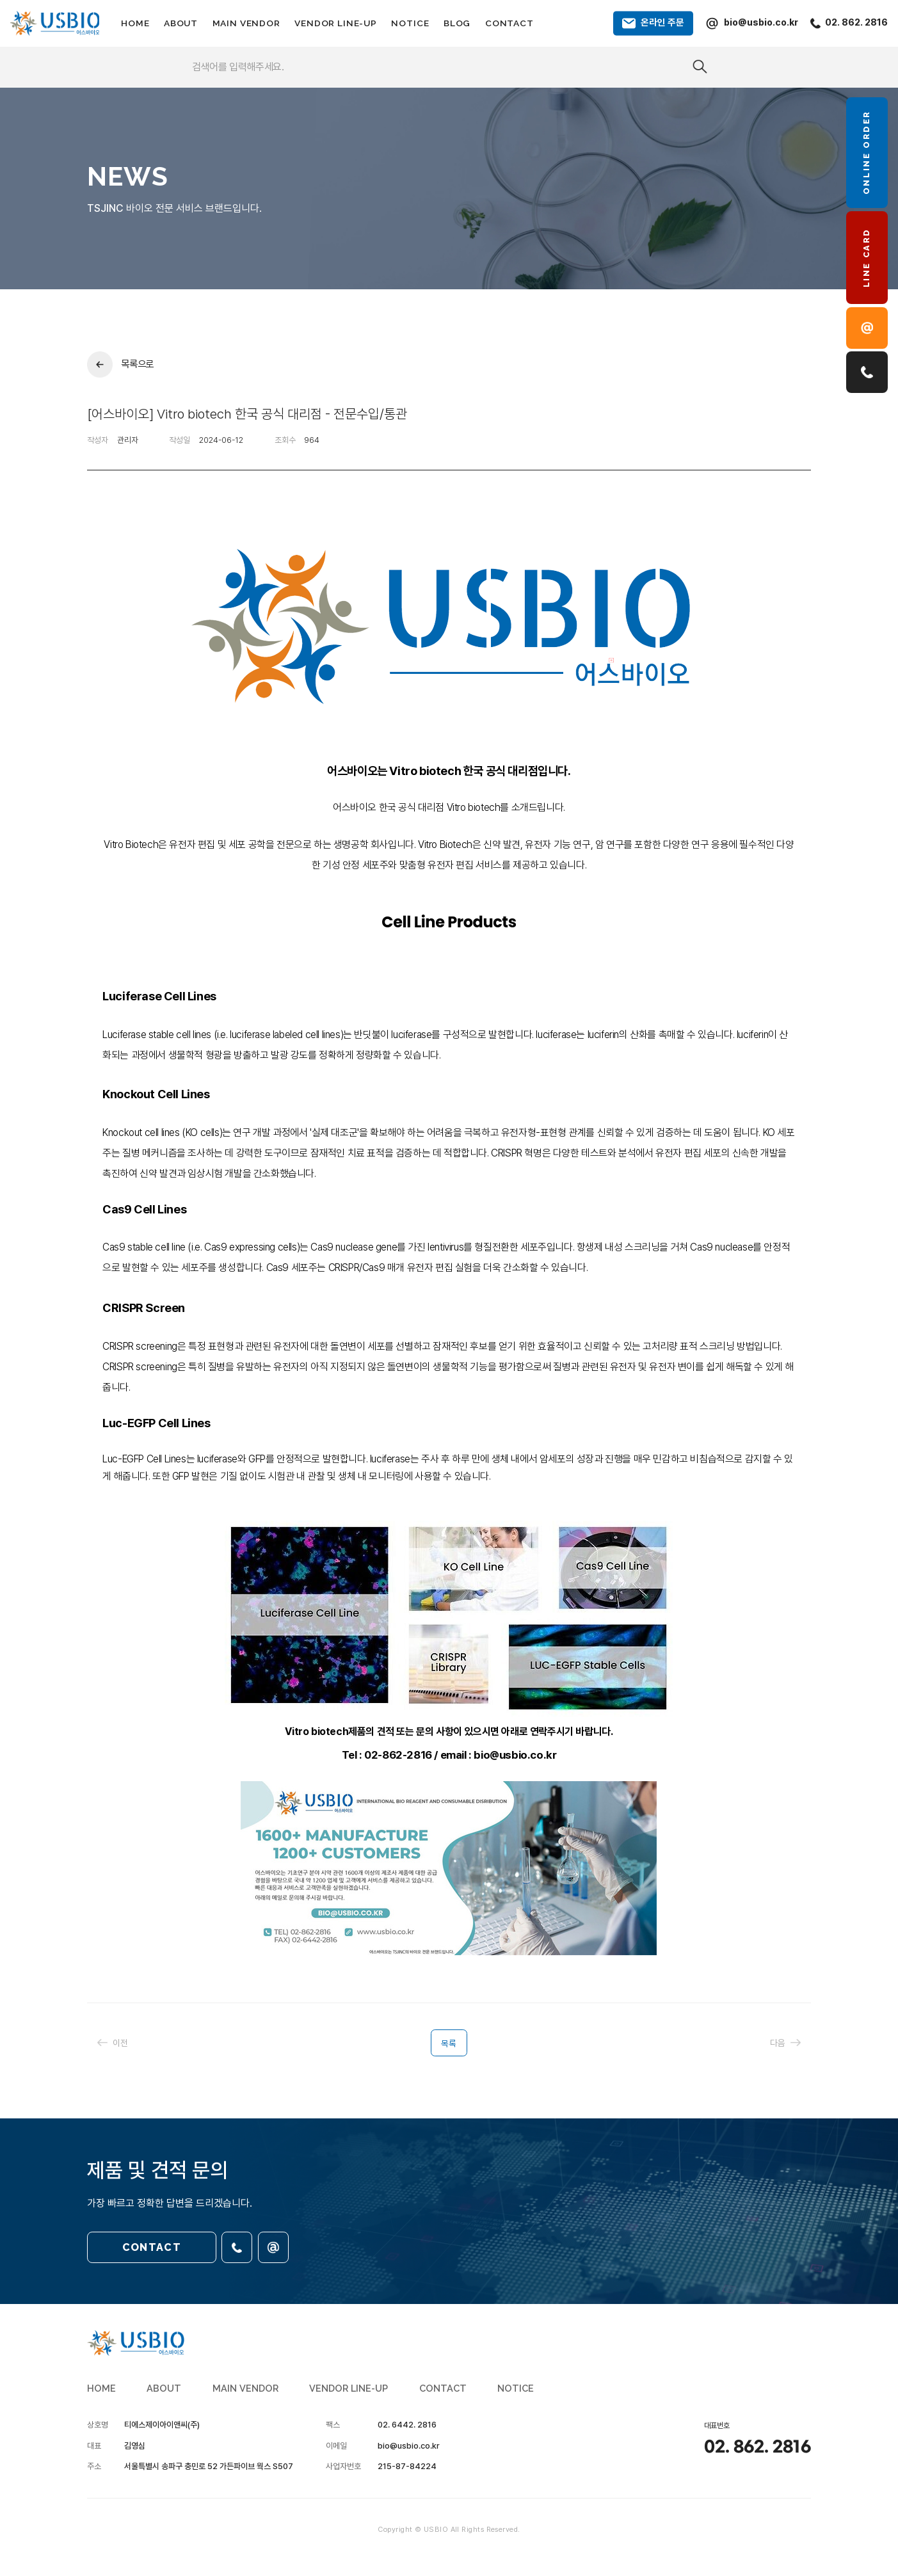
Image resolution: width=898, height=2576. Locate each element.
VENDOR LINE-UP (335, 23)
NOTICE (410, 23)
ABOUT (181, 23)
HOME (135, 23)
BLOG (457, 23)
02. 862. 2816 (757, 2447)
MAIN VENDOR (246, 23)
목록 (448, 2043)
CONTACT (509, 23)
